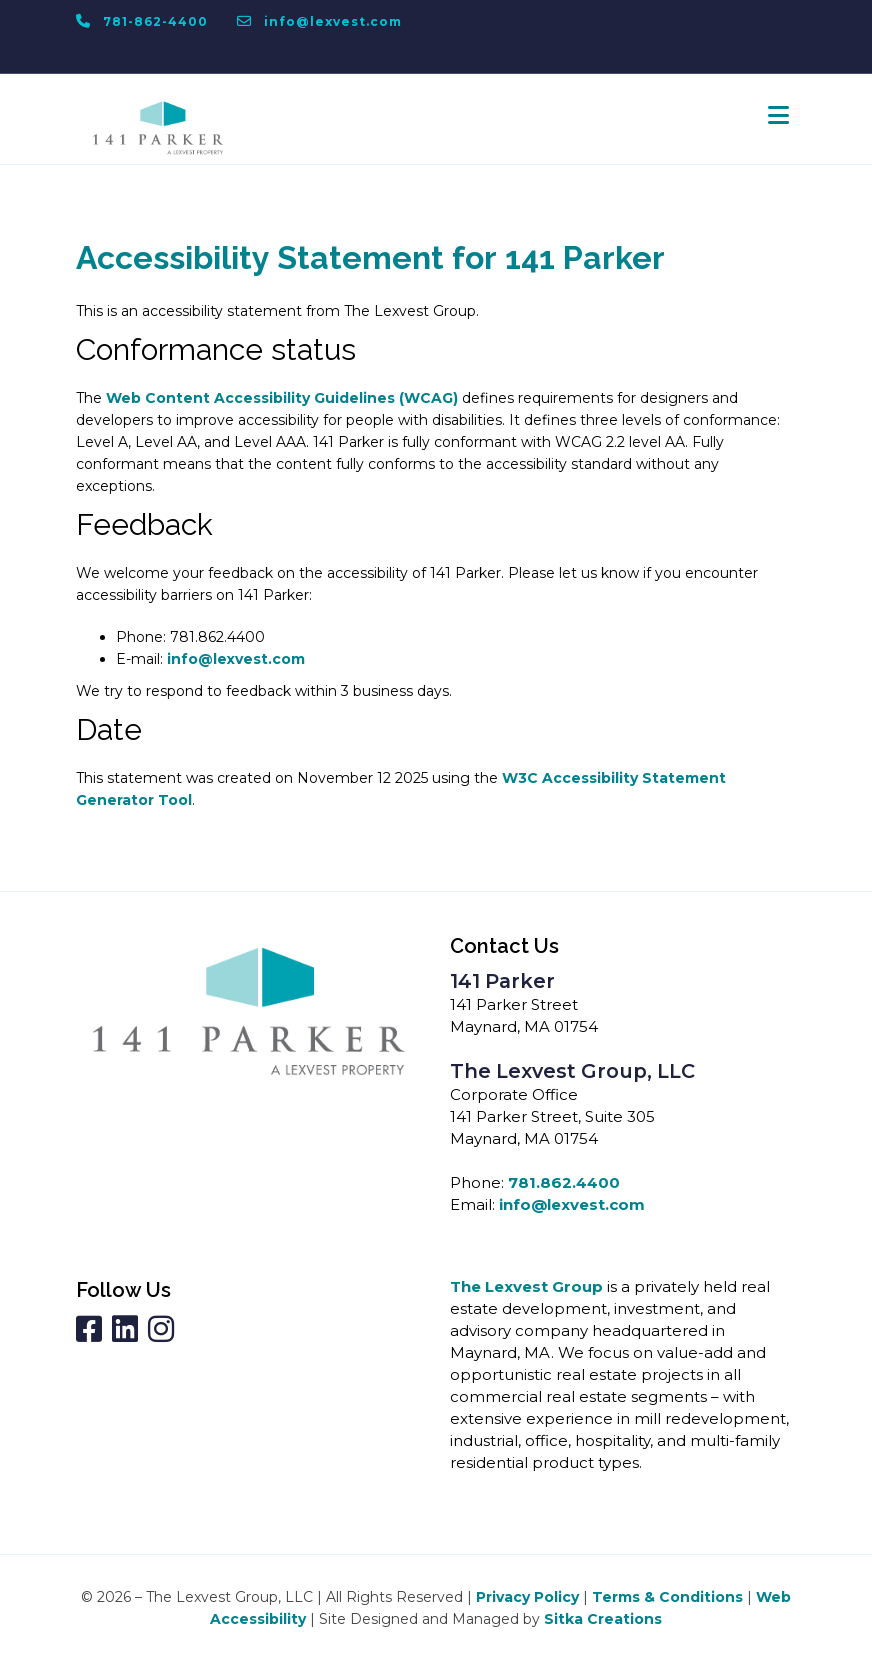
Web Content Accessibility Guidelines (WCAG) (282, 398)
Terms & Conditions (667, 1597)
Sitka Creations (603, 1619)
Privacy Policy (527, 1597)
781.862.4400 (564, 1182)
